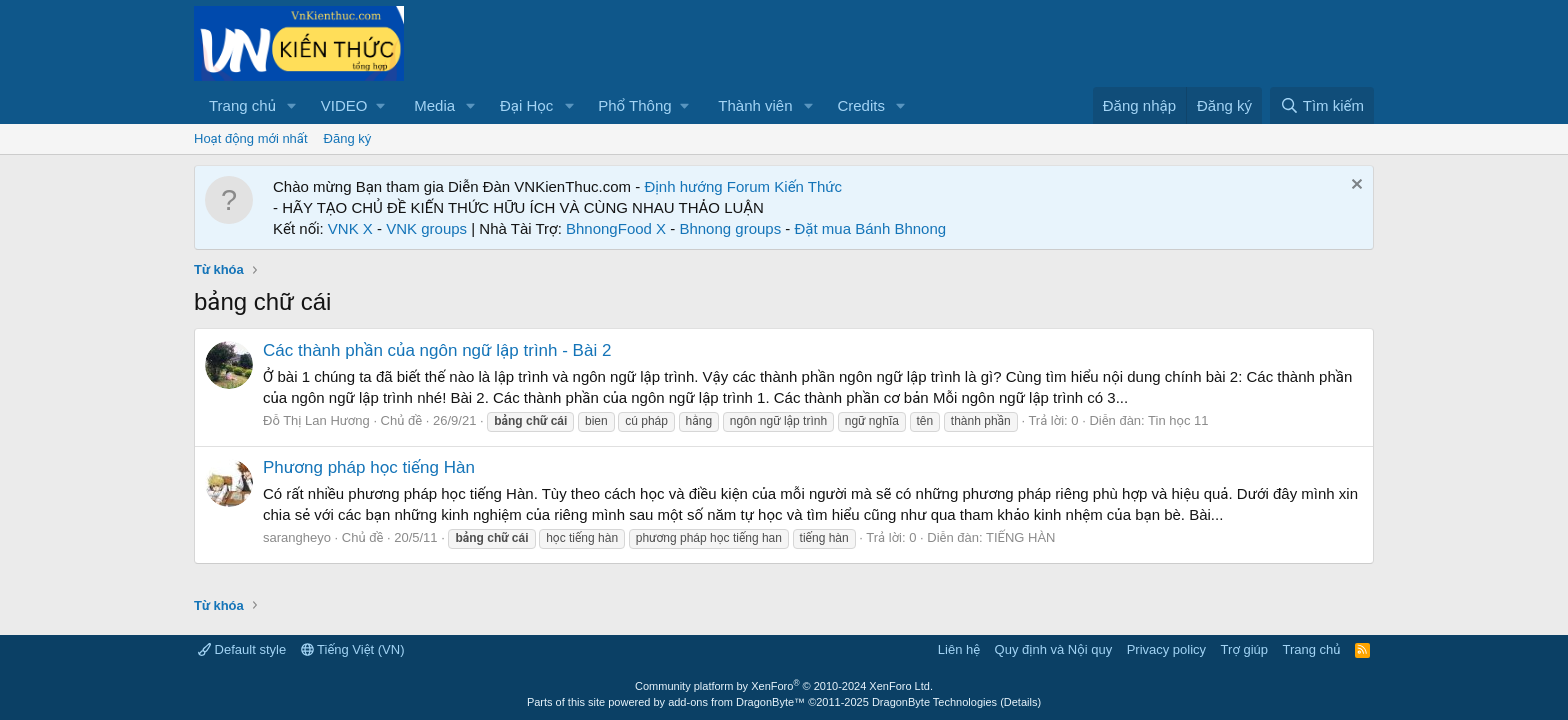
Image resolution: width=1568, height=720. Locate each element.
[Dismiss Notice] (1354, 186)
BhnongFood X (616, 228)
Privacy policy (1166, 649)
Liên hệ (959, 649)
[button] (292, 105)
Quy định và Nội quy (1054, 649)
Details (1021, 702)
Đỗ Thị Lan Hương (316, 420)
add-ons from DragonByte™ (736, 702)
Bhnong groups (730, 228)
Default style (242, 649)
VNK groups (426, 228)
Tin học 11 (1178, 420)
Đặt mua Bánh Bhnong (871, 228)
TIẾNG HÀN (1021, 537)
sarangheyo (297, 537)
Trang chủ (242, 105)
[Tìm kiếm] (1322, 105)
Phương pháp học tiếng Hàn (369, 467)
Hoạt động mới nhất (251, 138)
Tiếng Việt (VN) (353, 649)
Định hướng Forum (707, 186)
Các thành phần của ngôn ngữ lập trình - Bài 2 (437, 350)
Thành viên (755, 105)
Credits (861, 105)
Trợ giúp (1244, 649)
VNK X (350, 228)
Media (434, 105)
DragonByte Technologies (934, 702)
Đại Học (526, 105)
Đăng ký (348, 138)
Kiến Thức (808, 186)
